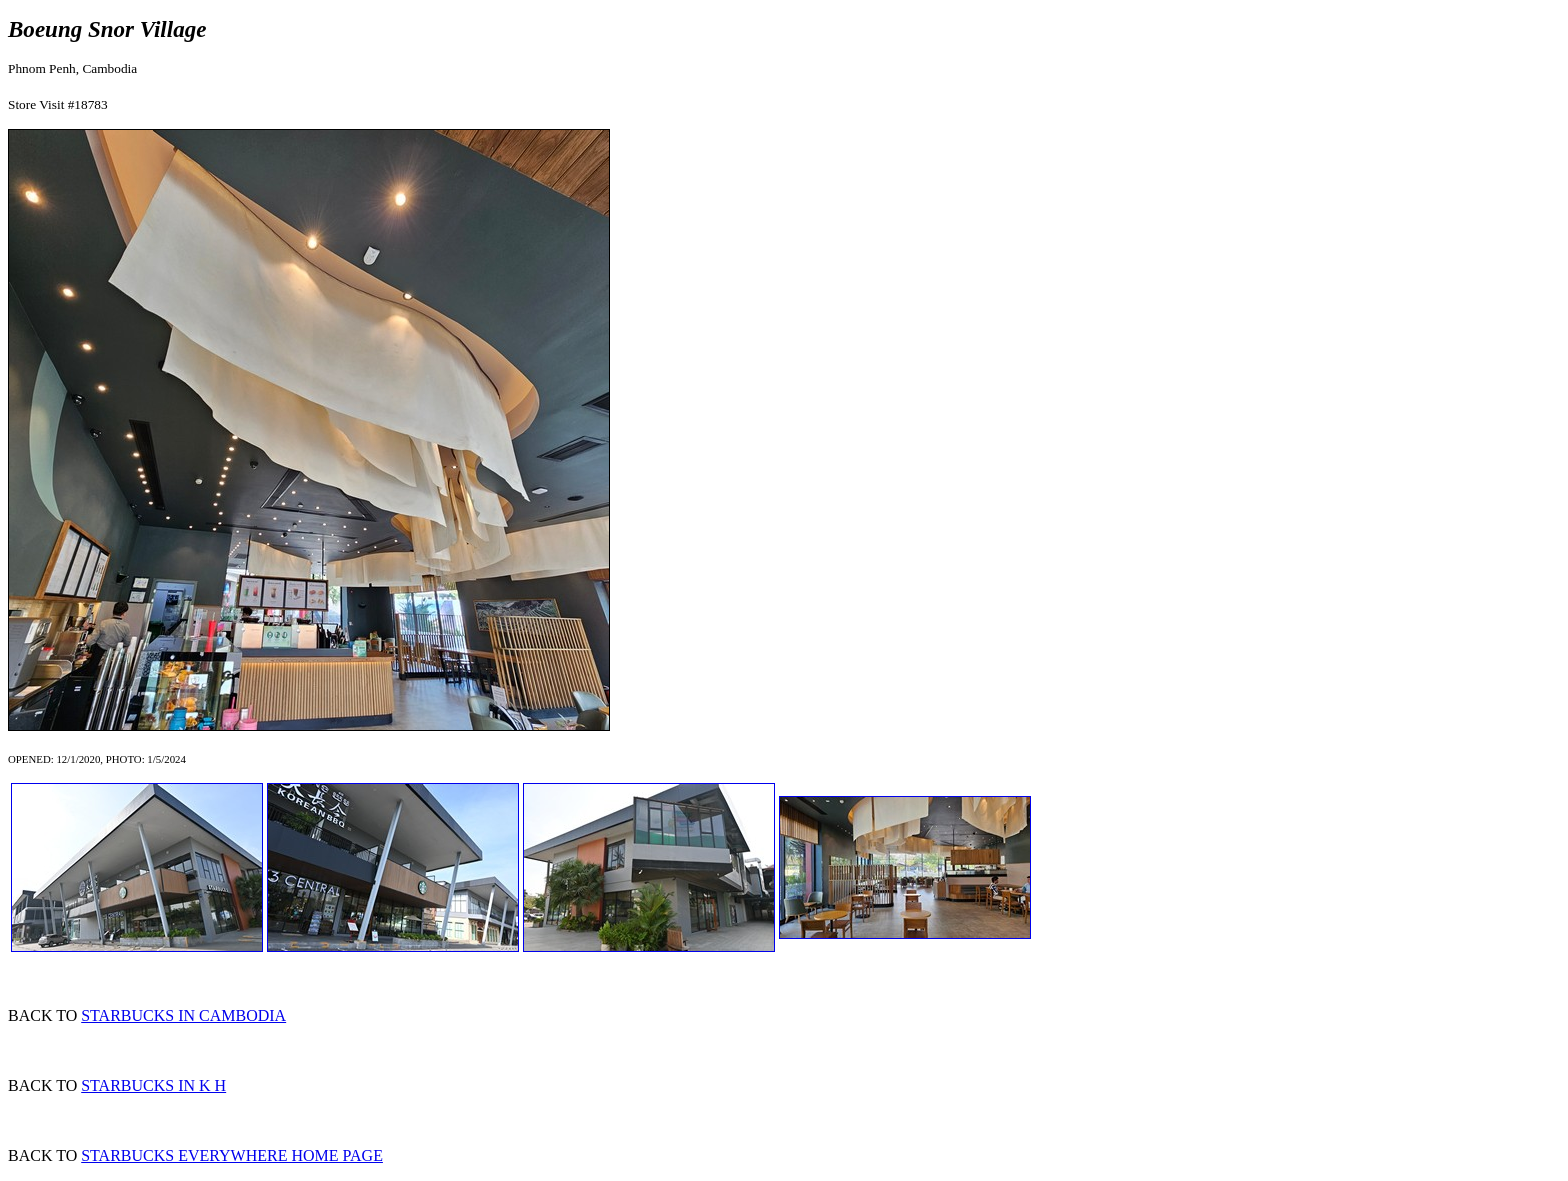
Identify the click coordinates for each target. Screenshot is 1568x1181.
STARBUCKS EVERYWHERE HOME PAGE (232, 1155)
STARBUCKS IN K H (153, 1085)
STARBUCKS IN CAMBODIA (183, 1015)
